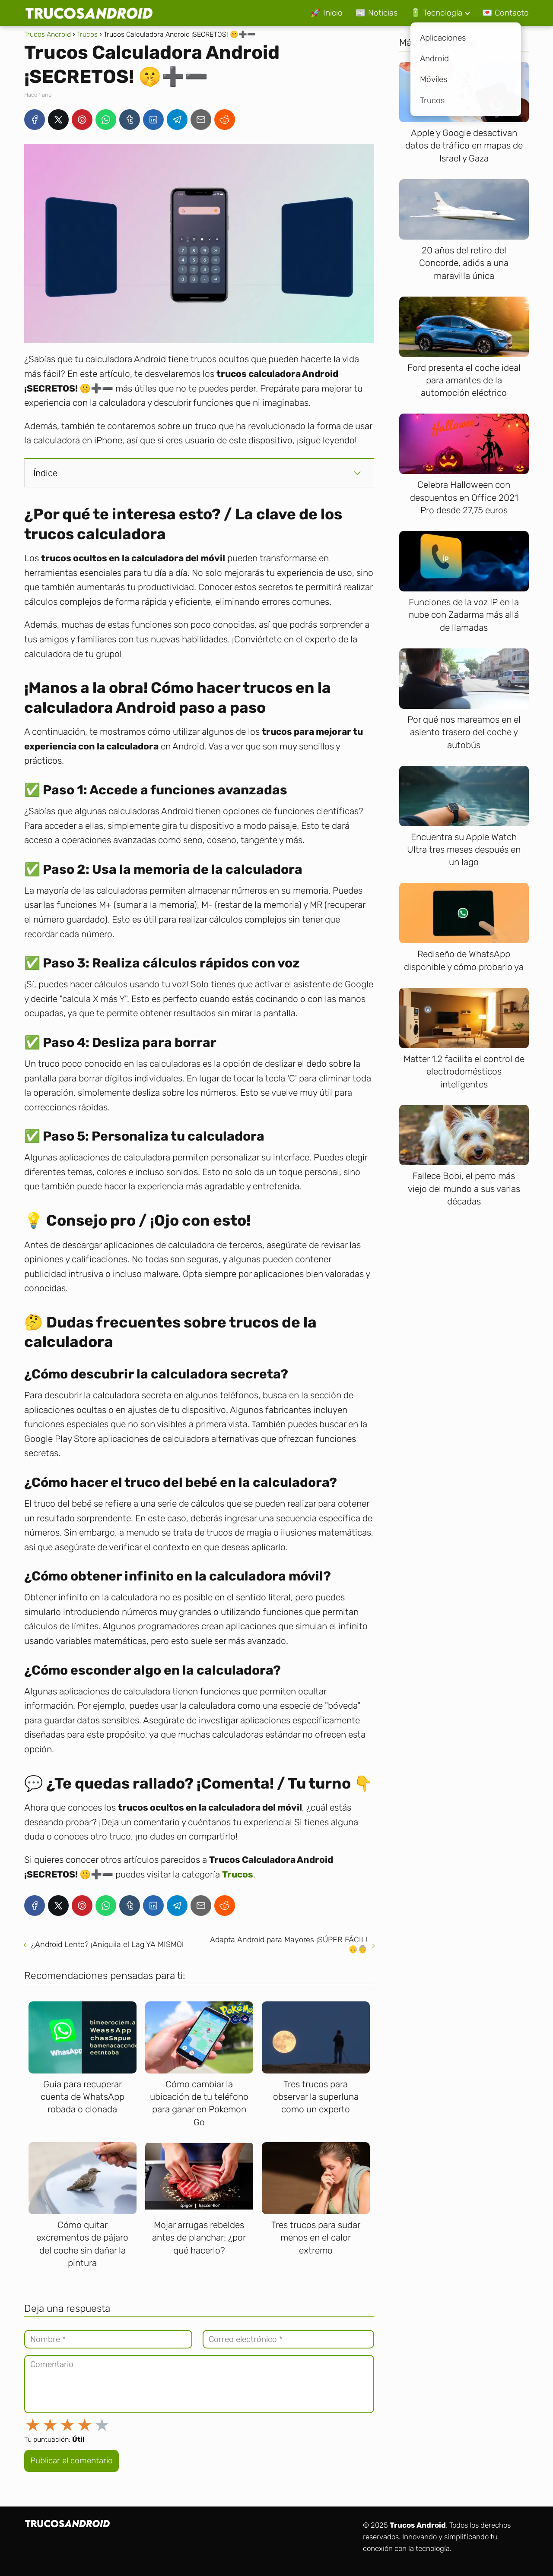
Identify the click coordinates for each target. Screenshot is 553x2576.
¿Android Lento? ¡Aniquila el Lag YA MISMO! (107, 1944)
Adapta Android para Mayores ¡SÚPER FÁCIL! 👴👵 (288, 1944)
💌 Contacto (505, 13)
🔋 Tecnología (436, 13)
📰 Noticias (376, 13)
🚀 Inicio (327, 13)
